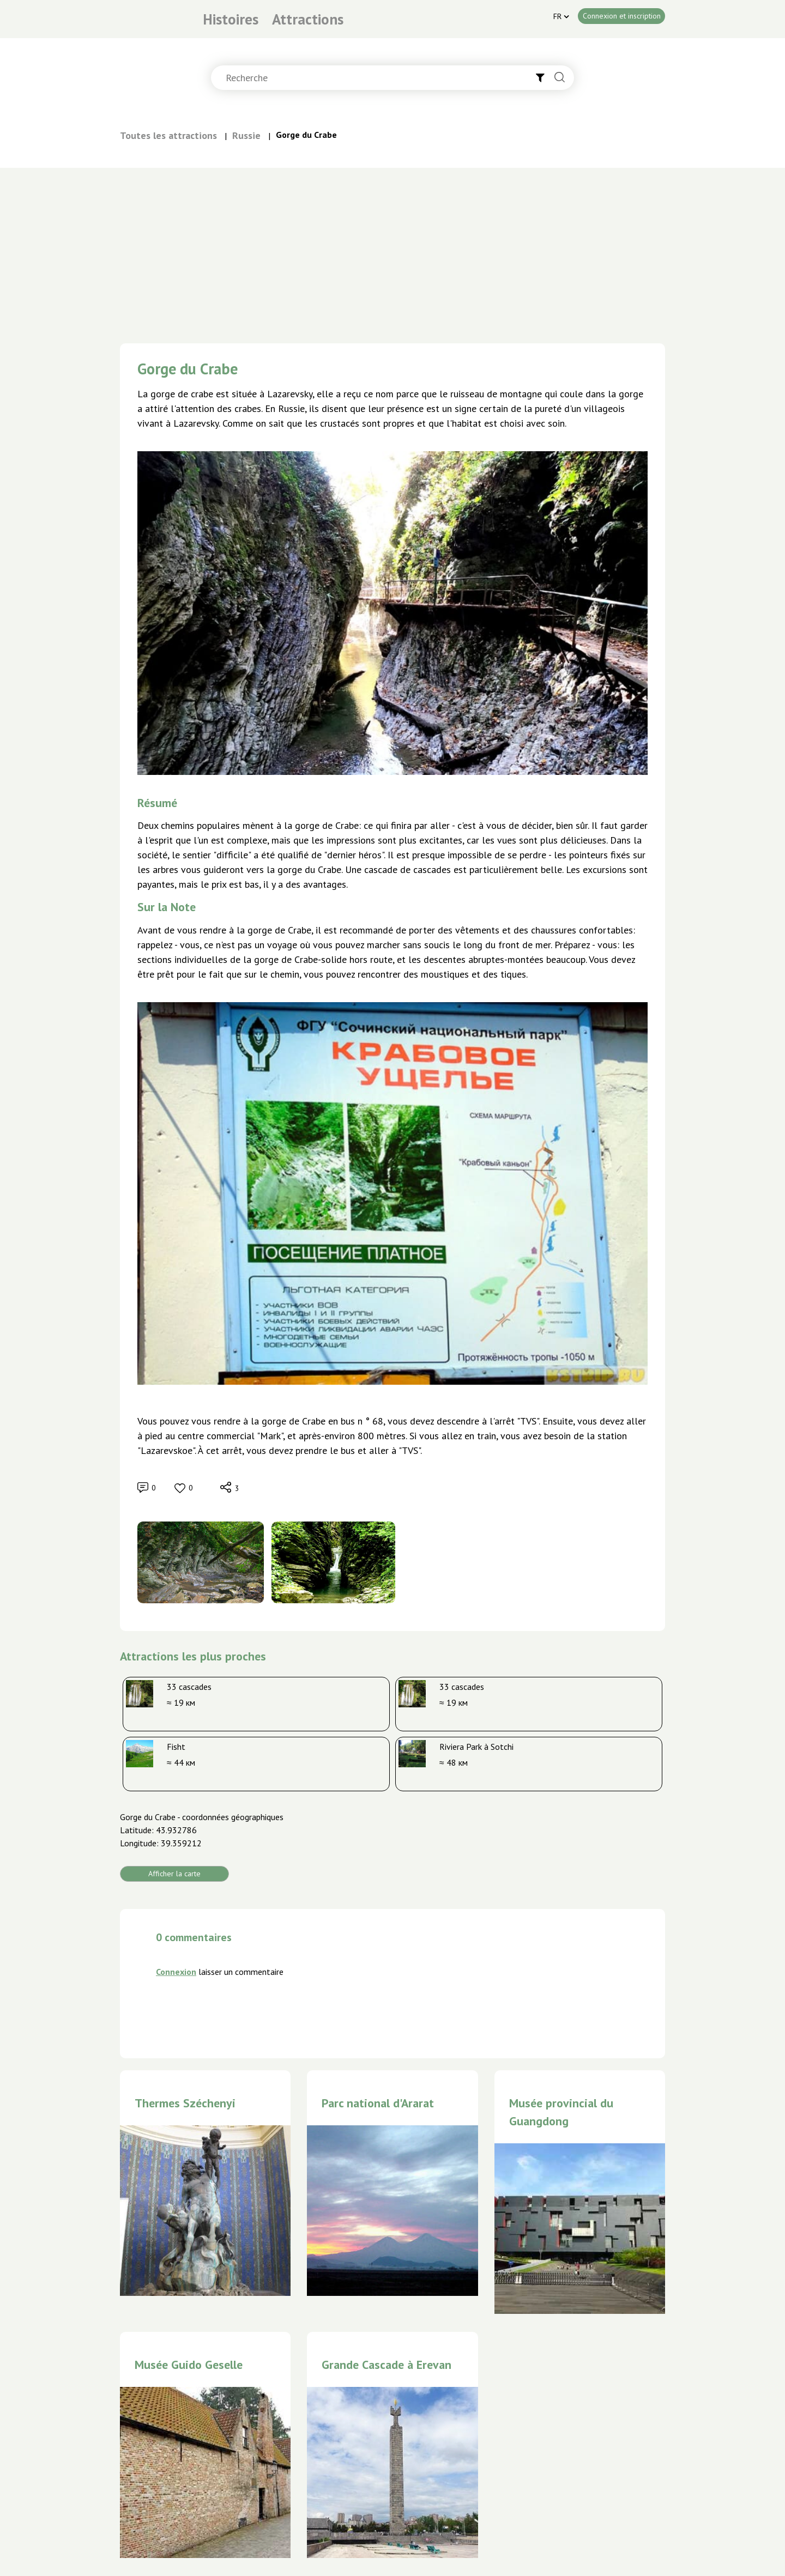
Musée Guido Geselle (189, 2364)
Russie (246, 135)
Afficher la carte (174, 1873)
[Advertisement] (392, 249)
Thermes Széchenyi (185, 2103)
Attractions (307, 19)
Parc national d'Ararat (378, 2103)
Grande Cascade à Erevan (386, 2364)
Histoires (230, 19)
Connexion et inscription (622, 16)
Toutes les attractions (168, 135)
